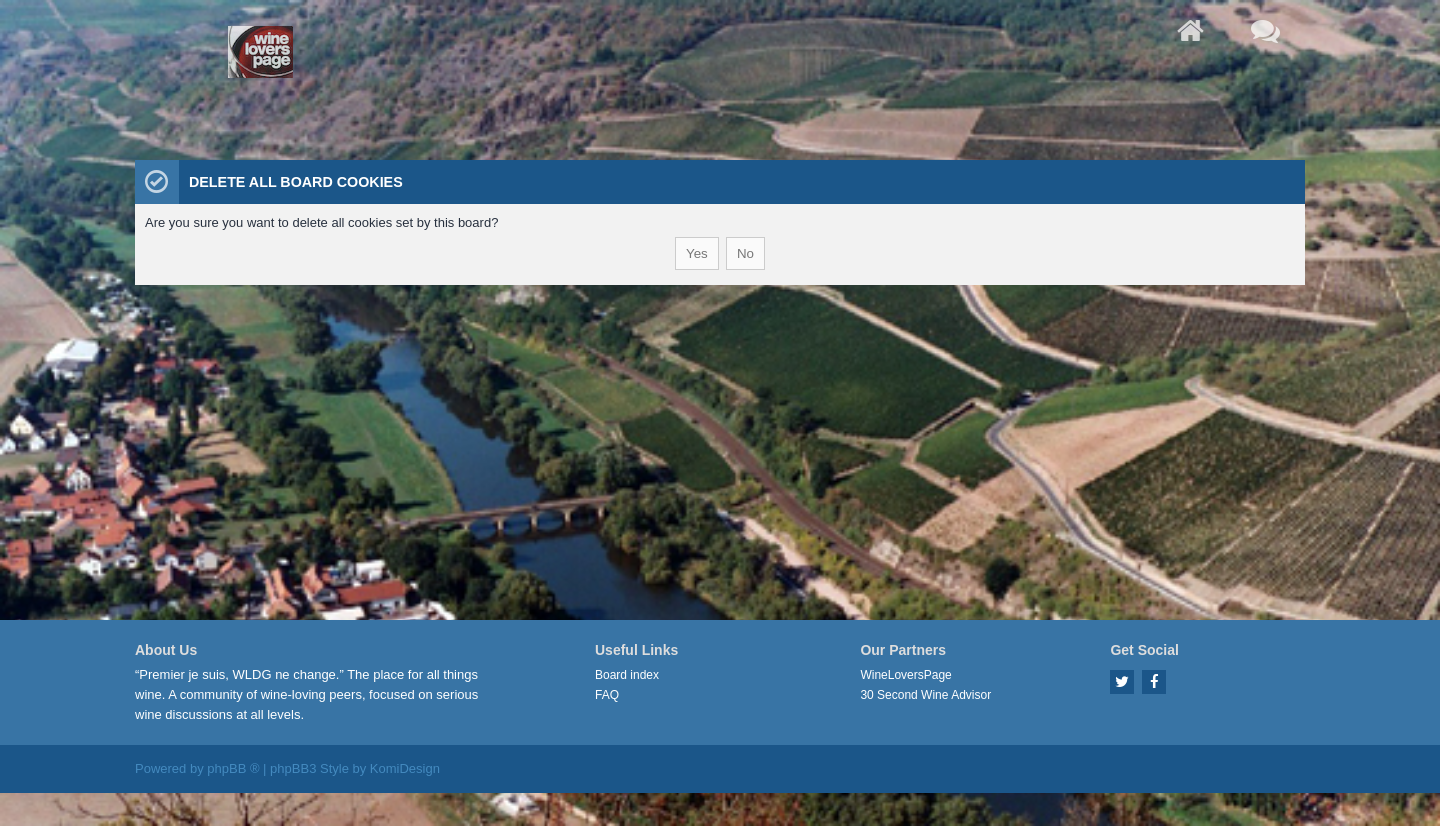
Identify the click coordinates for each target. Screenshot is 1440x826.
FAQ (607, 695)
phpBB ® (233, 768)
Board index (627, 675)
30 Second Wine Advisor (925, 695)
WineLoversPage (905, 675)
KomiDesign (405, 768)
